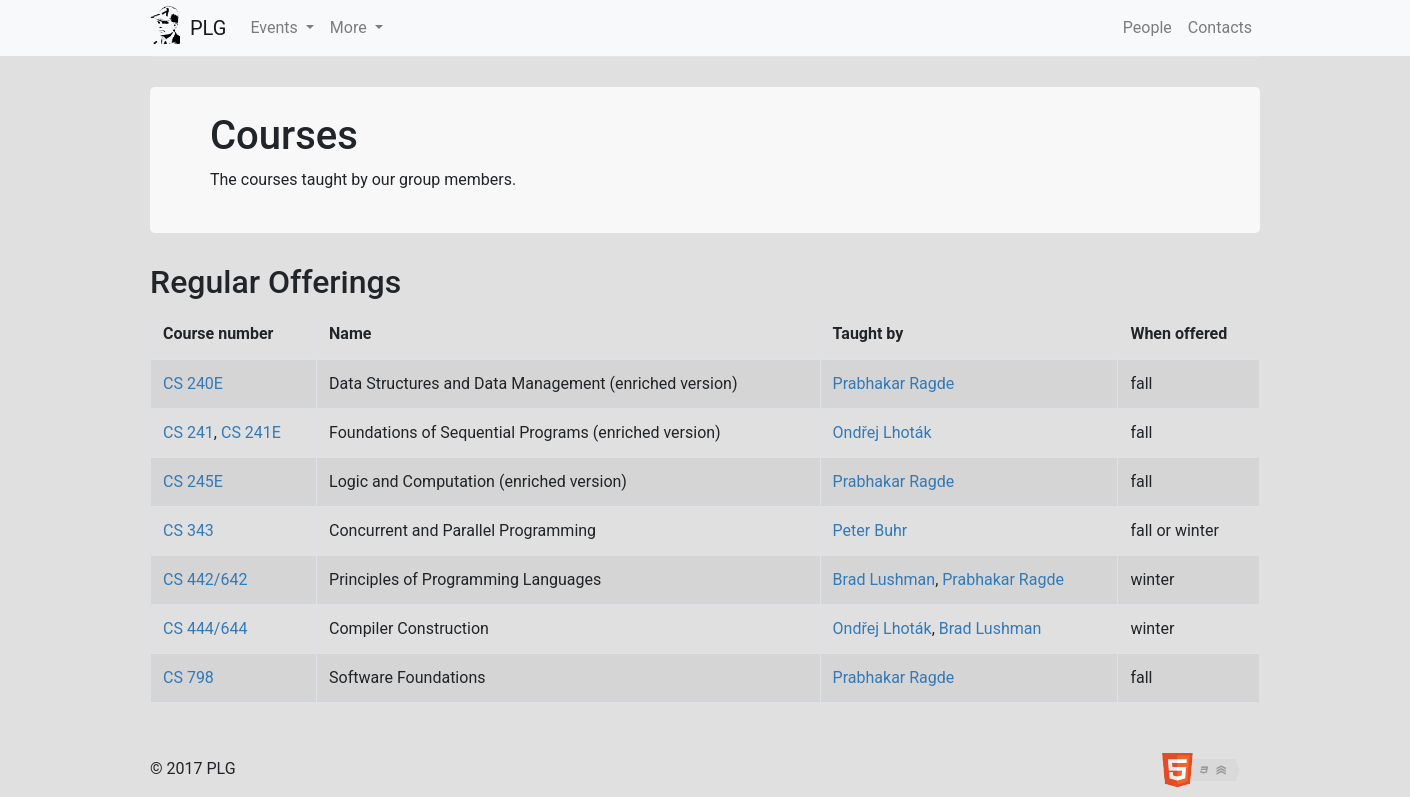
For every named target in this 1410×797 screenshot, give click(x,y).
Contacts (1220, 27)
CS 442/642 (205, 579)
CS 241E (251, 432)
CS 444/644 (205, 628)
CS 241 (188, 432)
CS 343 (188, 530)
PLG (208, 28)
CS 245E (193, 481)
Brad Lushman (884, 579)
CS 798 (188, 677)
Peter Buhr (870, 530)
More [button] (350, 27)
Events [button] (275, 27)
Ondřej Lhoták (882, 432)
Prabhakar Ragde (894, 383)
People (1147, 27)
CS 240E (193, 383)
